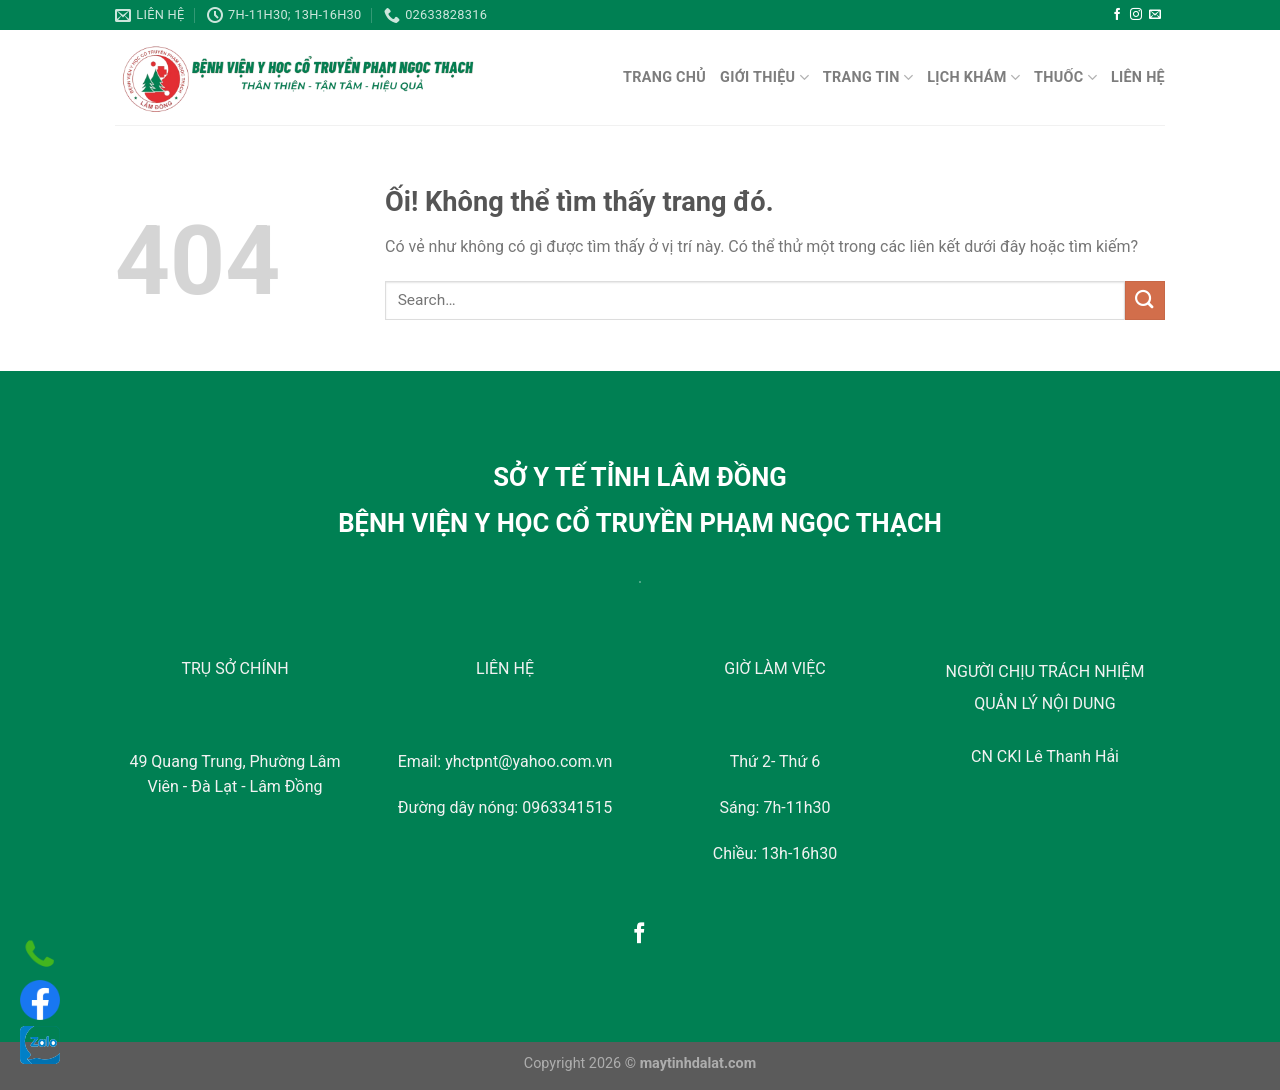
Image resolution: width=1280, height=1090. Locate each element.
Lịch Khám (973, 77)
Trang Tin (868, 77)
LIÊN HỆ (1138, 77)
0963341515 (567, 807)
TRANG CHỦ (664, 77)
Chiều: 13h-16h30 (775, 853)
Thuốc (1065, 77)
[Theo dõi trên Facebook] (1117, 15)
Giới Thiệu (764, 77)
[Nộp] (1145, 300)
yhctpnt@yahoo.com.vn (528, 761)
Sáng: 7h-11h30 (775, 807)
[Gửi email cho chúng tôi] (1155, 15)
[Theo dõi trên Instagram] (1136, 15)
